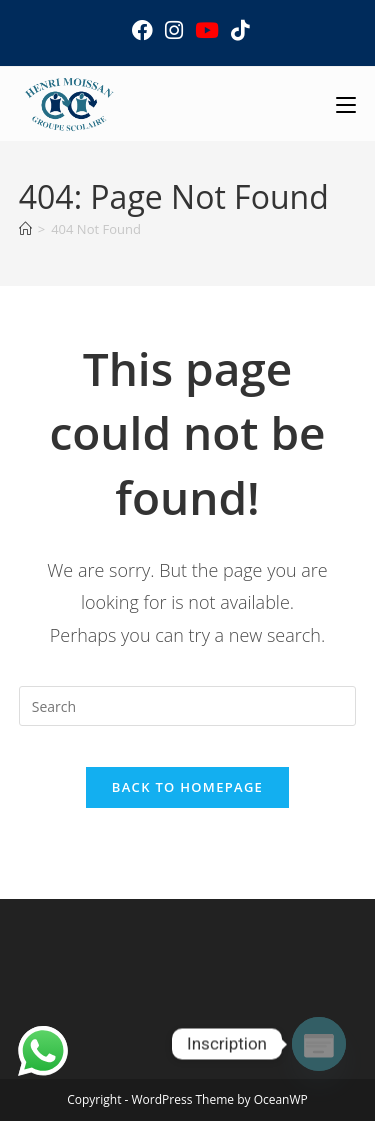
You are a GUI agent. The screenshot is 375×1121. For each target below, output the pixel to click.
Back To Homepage (187, 787)
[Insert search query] (188, 706)
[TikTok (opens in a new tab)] (237, 30)
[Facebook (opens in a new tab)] (142, 30)
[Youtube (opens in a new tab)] (207, 30)
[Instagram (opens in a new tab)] (174, 30)
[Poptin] (319, 1044)
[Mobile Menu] (346, 103)
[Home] (25, 229)
